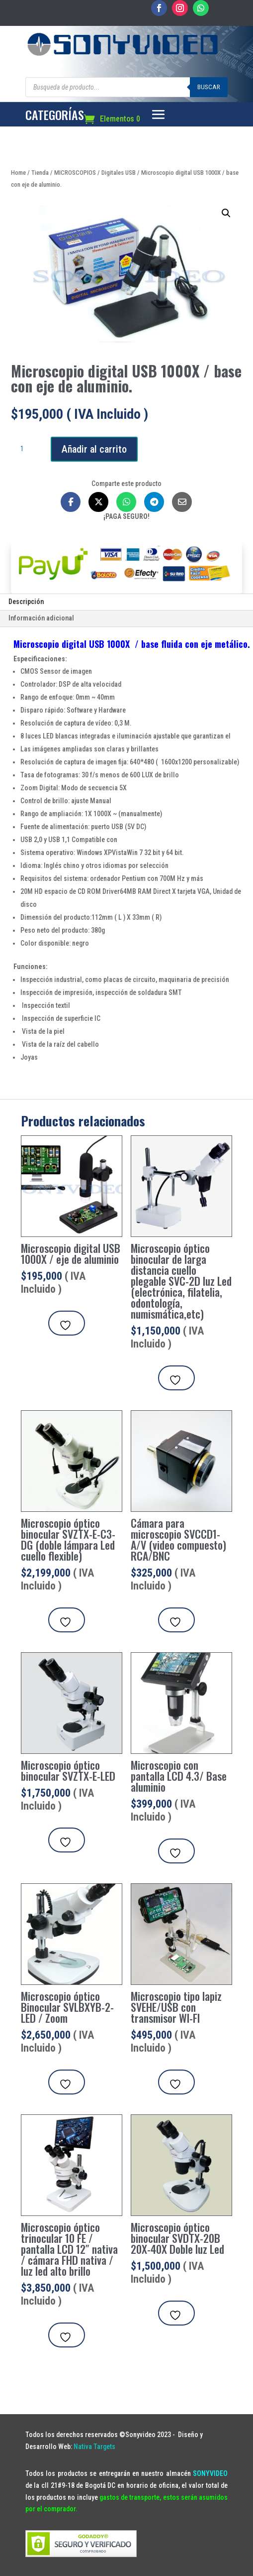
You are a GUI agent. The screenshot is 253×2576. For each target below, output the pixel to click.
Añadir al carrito (94, 449)
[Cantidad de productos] (26, 449)
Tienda (40, 172)
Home (18, 172)
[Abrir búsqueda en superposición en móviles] (126, 87)
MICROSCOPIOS (75, 172)
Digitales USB (118, 172)
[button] (226, 213)
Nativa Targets (94, 2447)
